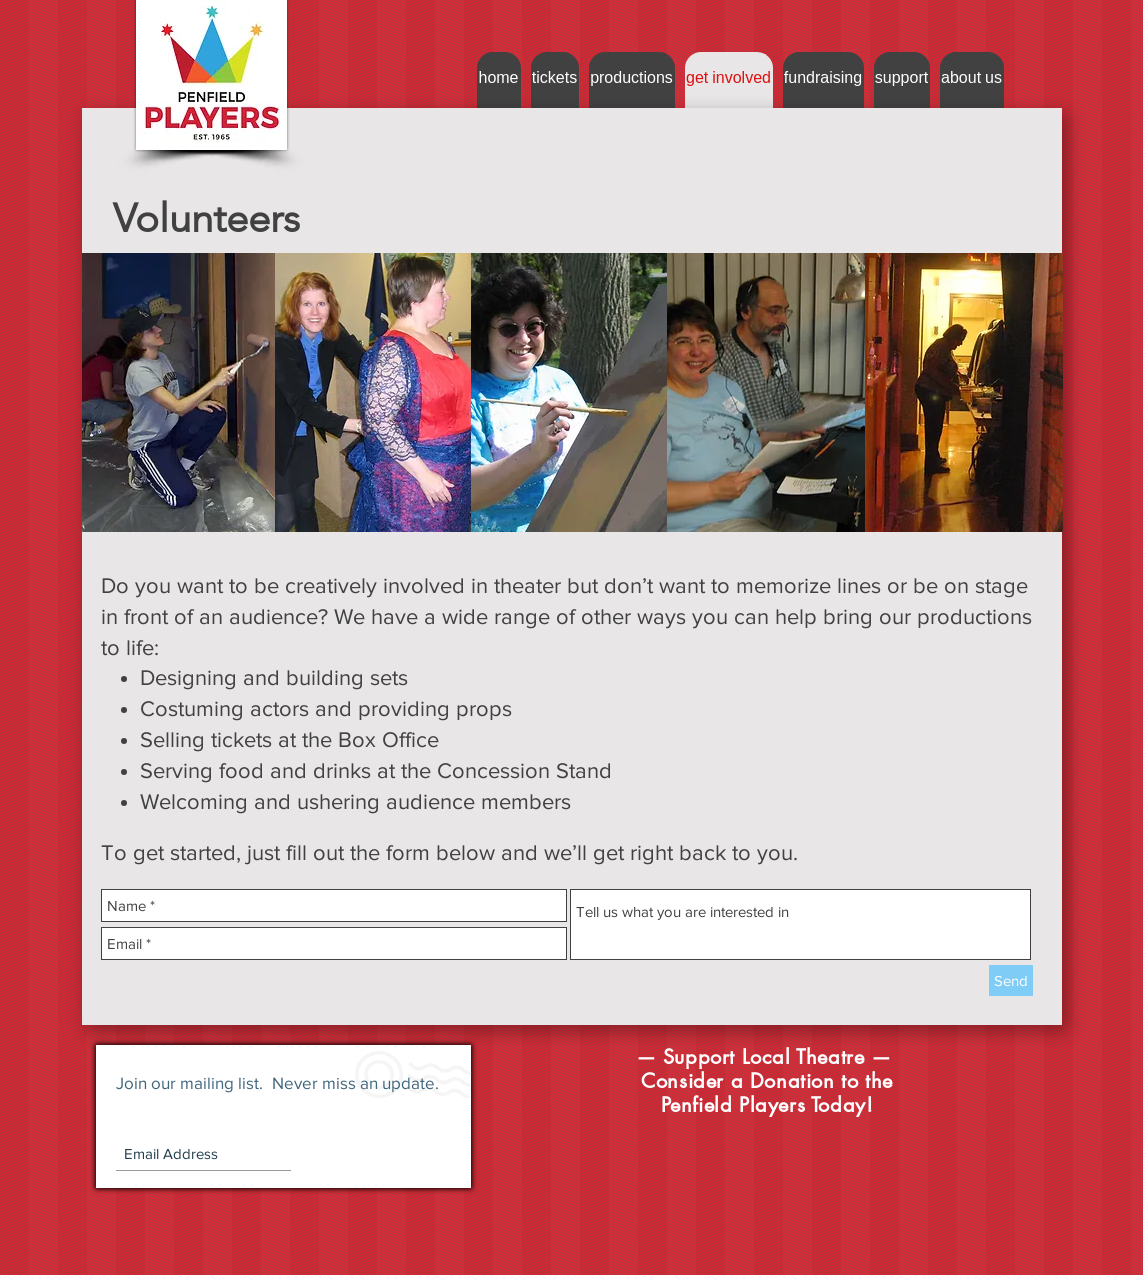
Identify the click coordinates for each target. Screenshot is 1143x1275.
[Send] (1011, 980)
